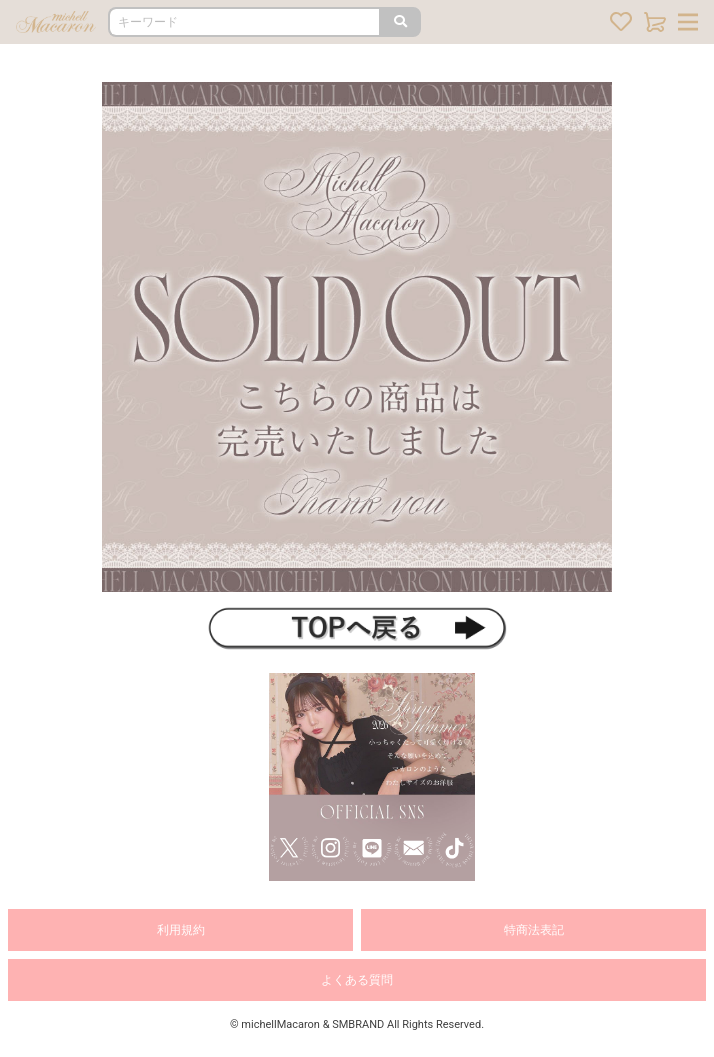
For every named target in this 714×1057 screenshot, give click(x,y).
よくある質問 (357, 980)
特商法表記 (534, 930)
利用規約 (181, 930)
